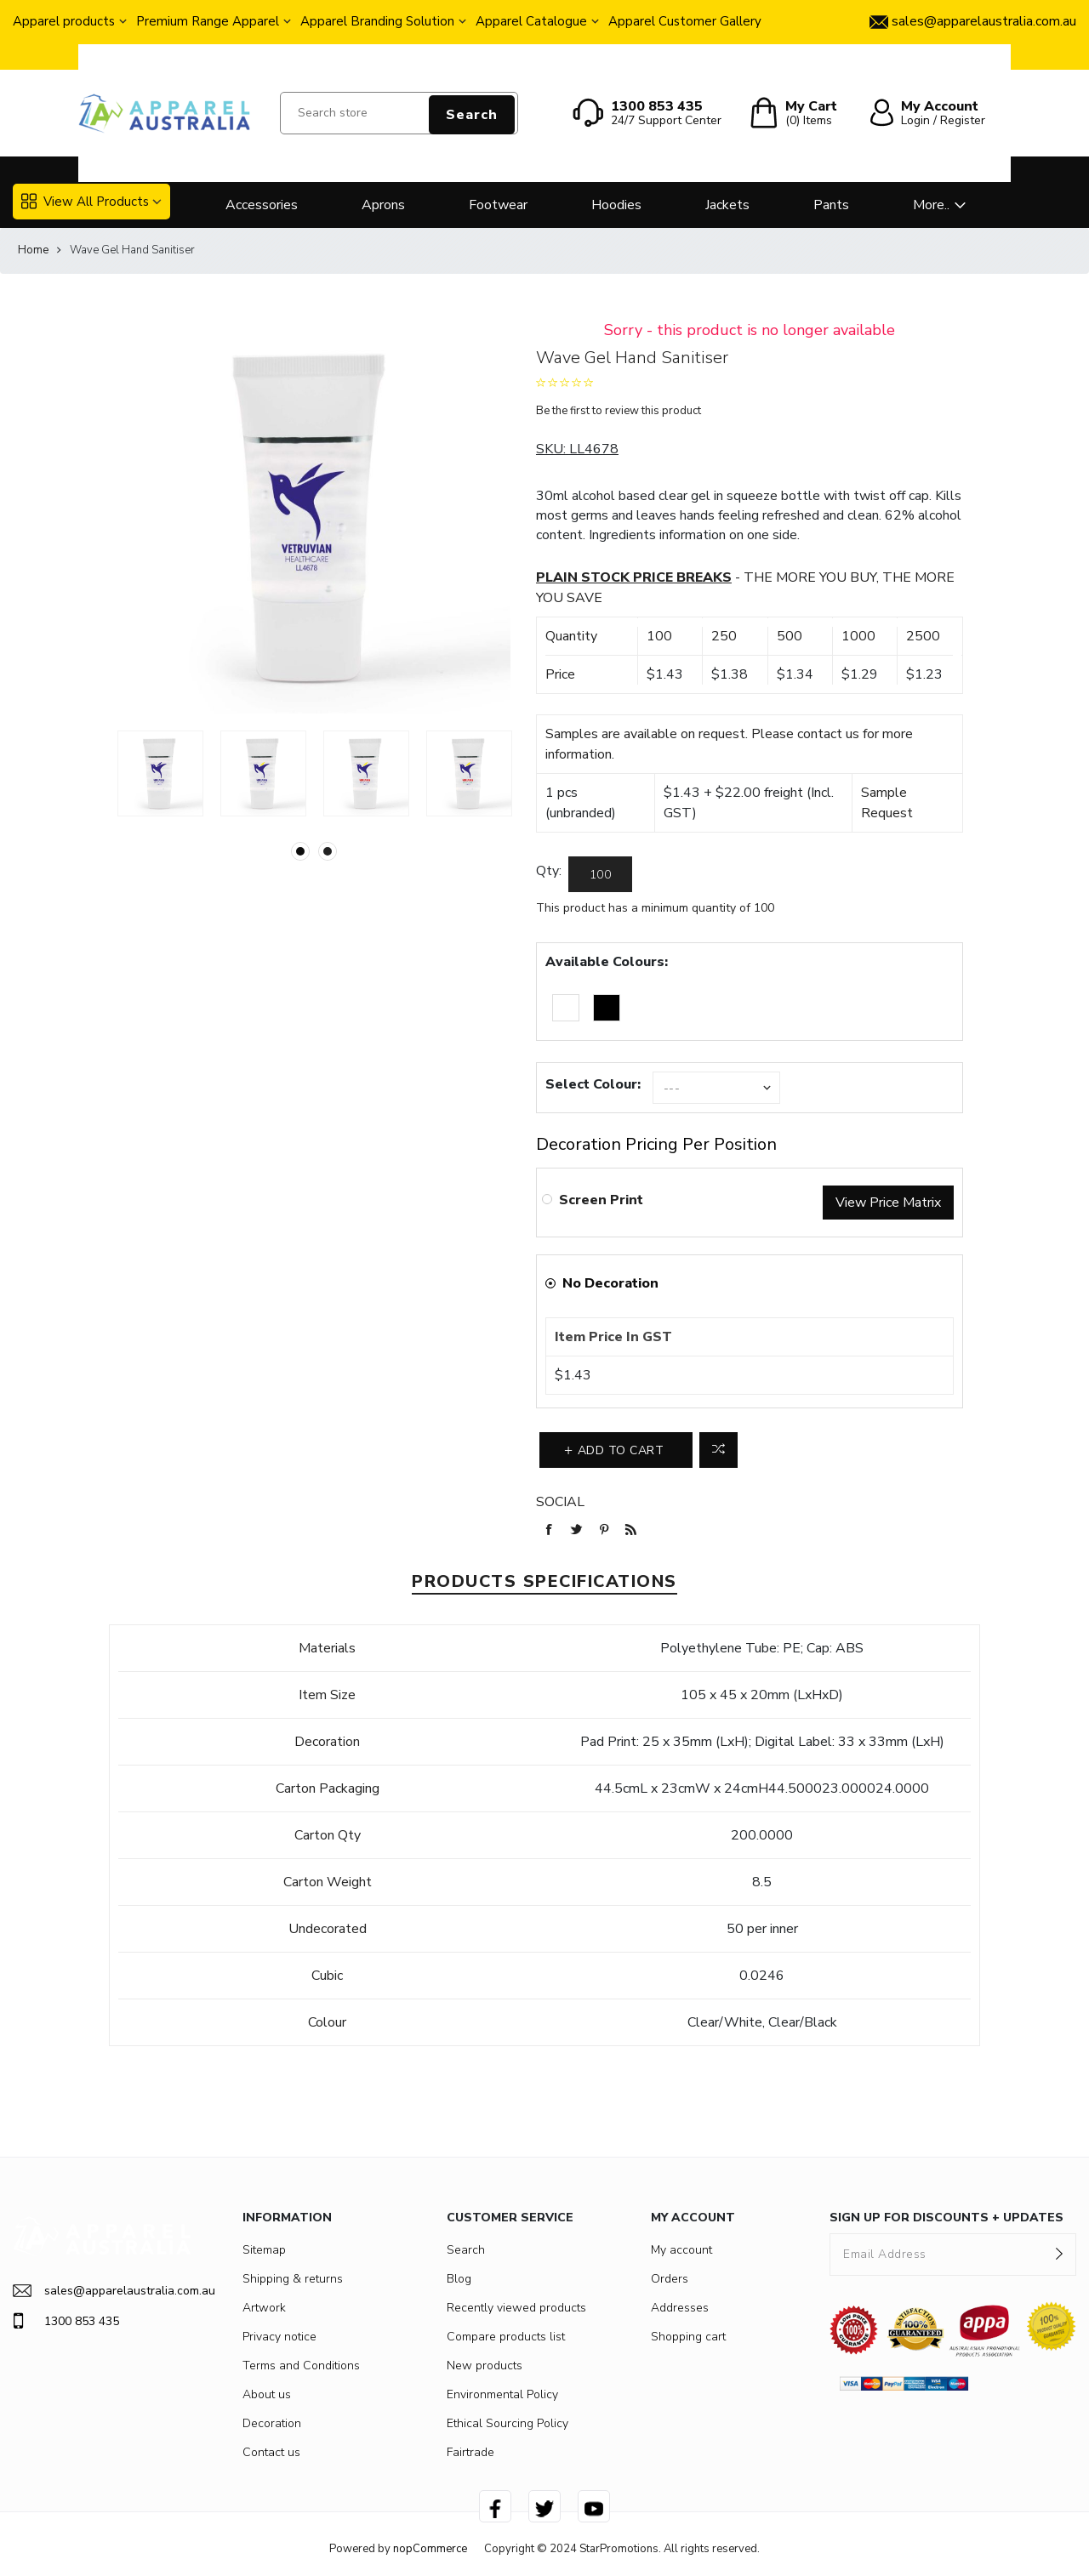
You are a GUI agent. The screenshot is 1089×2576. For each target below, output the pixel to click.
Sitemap (264, 2250)
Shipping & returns (292, 2279)
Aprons (383, 205)
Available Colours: (606, 961)
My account (681, 2250)
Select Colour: (593, 1084)
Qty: (549, 871)
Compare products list (506, 2337)
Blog (459, 2279)
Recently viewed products (516, 2308)
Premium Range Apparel (207, 21)
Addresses (680, 2308)
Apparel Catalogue (531, 21)
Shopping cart (688, 2337)
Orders (669, 2279)
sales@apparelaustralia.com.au (102, 2291)
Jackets (727, 205)
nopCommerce (430, 2548)
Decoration (271, 2423)
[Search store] (399, 113)
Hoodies (616, 205)
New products (484, 2365)
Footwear (498, 205)
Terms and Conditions (301, 2365)
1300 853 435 (66, 2320)
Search (472, 114)
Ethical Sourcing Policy (507, 2423)
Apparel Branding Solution (377, 21)
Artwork (264, 2308)
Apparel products (64, 21)
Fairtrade (470, 2452)
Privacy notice (279, 2337)
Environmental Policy (502, 2394)
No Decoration (610, 1283)
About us (266, 2394)
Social (560, 1502)
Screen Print (601, 1200)
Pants (831, 205)
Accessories (261, 205)
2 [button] (327, 851)
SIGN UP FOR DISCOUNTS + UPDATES (946, 2217)
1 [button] (300, 851)
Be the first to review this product (618, 410)
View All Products (85, 201)
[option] (160, 773)
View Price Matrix (888, 1202)
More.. (931, 205)
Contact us (271, 2452)
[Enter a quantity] (600, 874)
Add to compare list (718, 1450)
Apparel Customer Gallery (684, 21)
